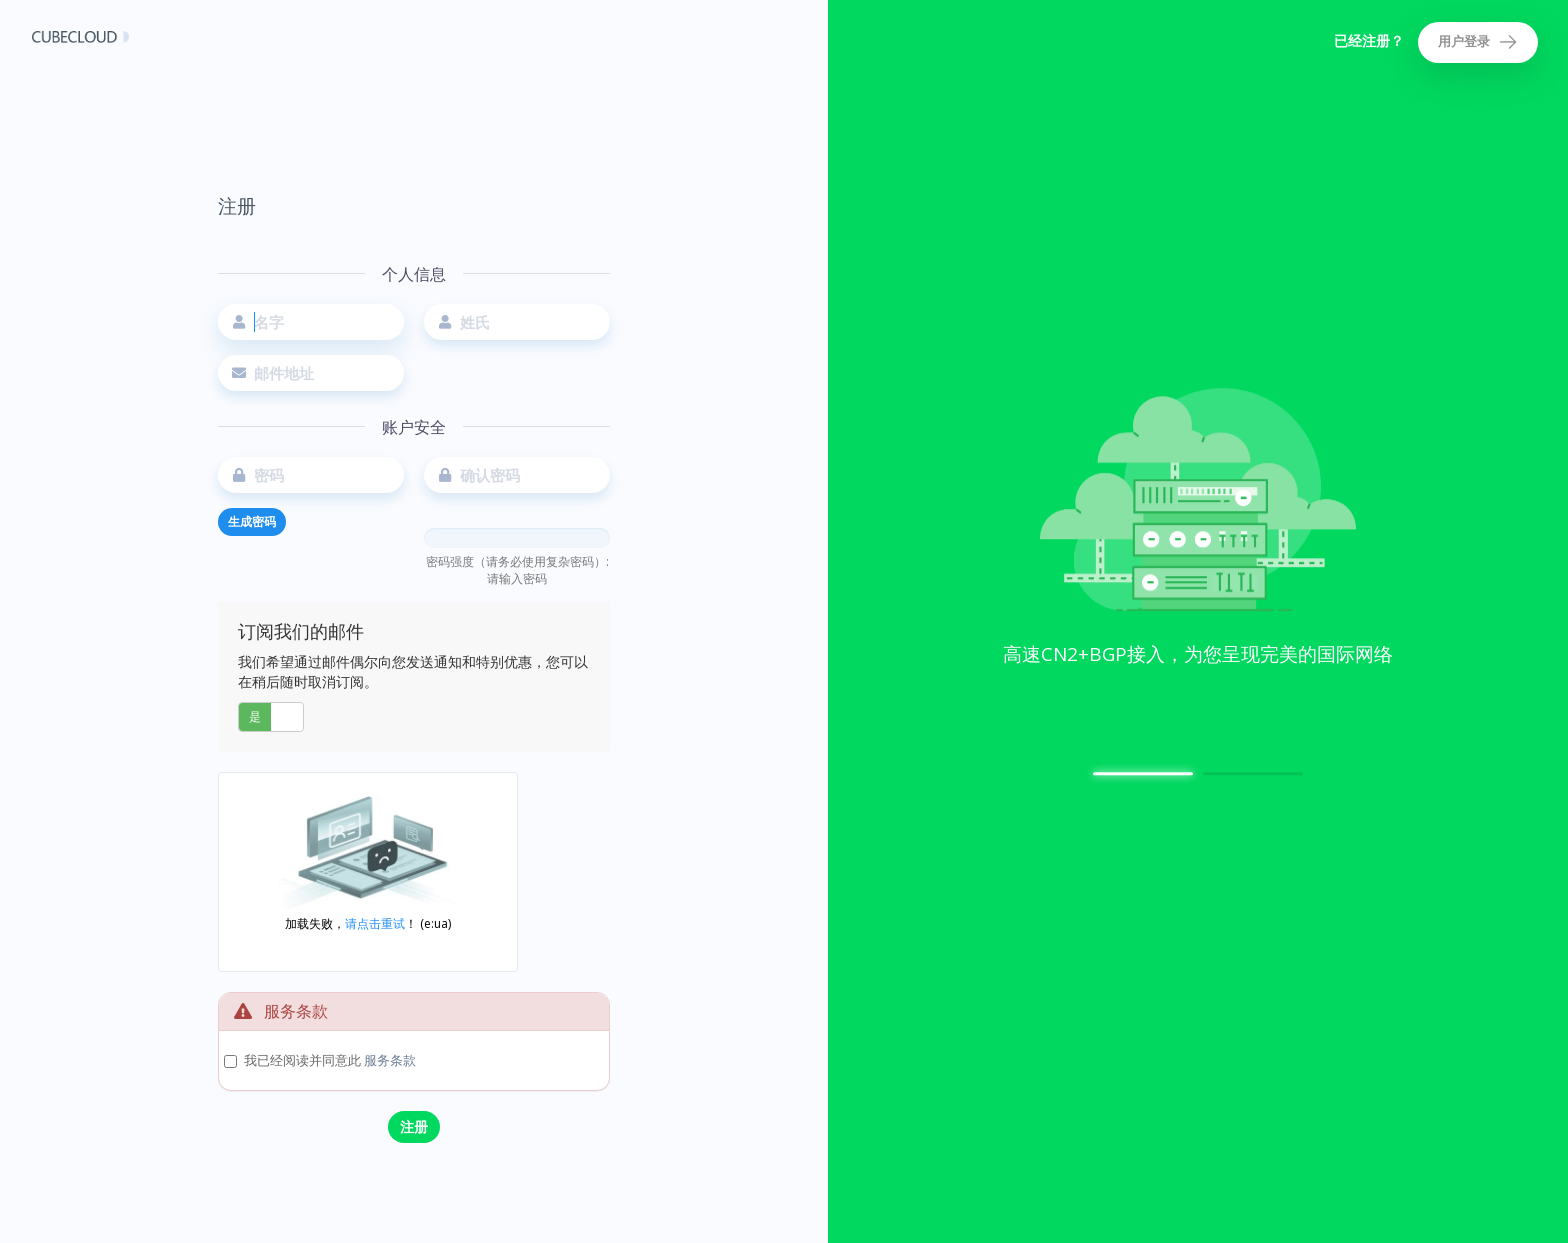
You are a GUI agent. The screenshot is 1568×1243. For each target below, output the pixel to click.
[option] (1198, 533)
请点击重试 (375, 923)
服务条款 (390, 1060)
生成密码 (252, 521)
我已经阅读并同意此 (330, 1060)
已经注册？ (1369, 40)
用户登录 (1478, 42)
